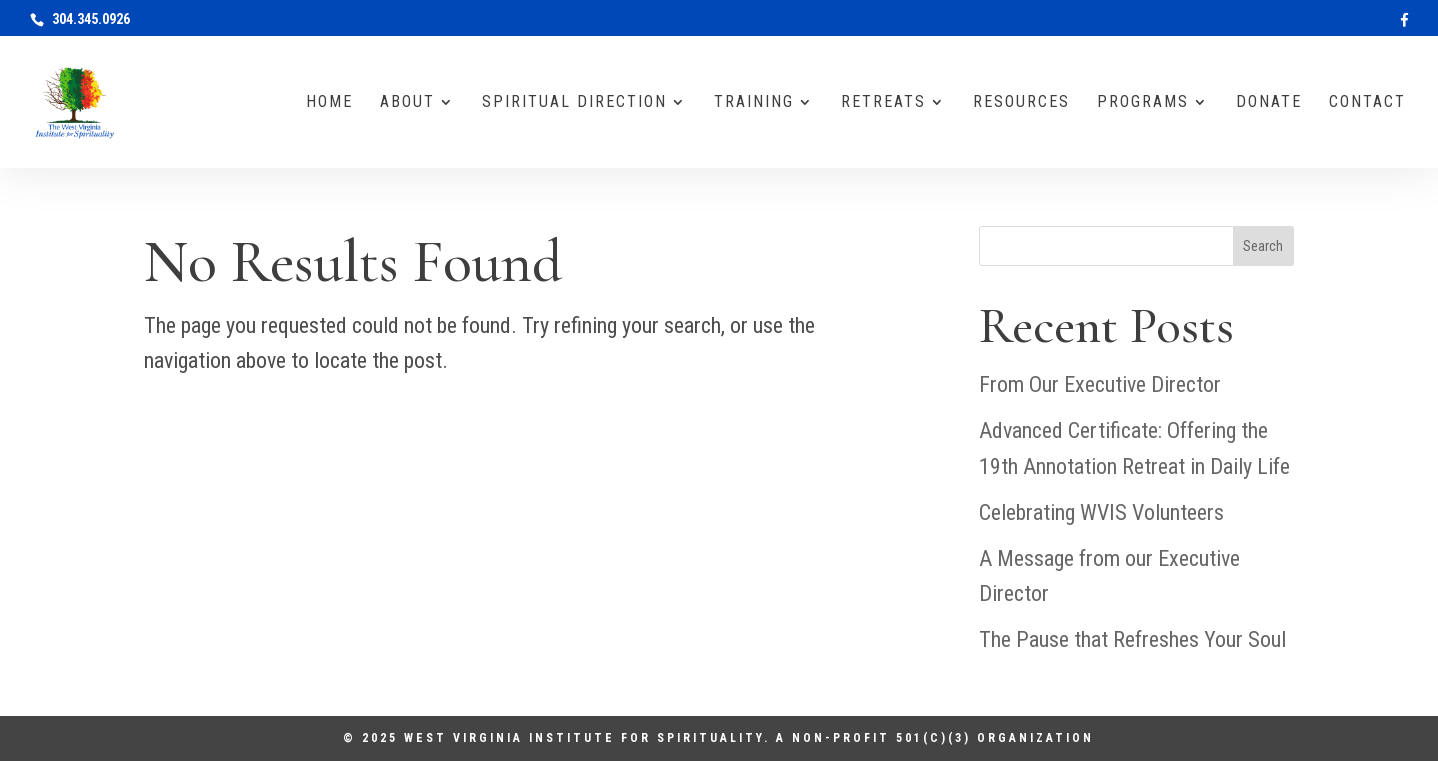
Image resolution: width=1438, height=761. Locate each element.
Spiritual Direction (574, 103)
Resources (1021, 103)
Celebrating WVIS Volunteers (1101, 512)
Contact (1367, 103)
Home (329, 103)
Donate (1269, 103)
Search (1263, 246)
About (407, 103)
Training (754, 103)
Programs (1143, 103)
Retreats (883, 103)
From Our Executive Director (1100, 384)
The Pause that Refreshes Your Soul (1132, 639)
